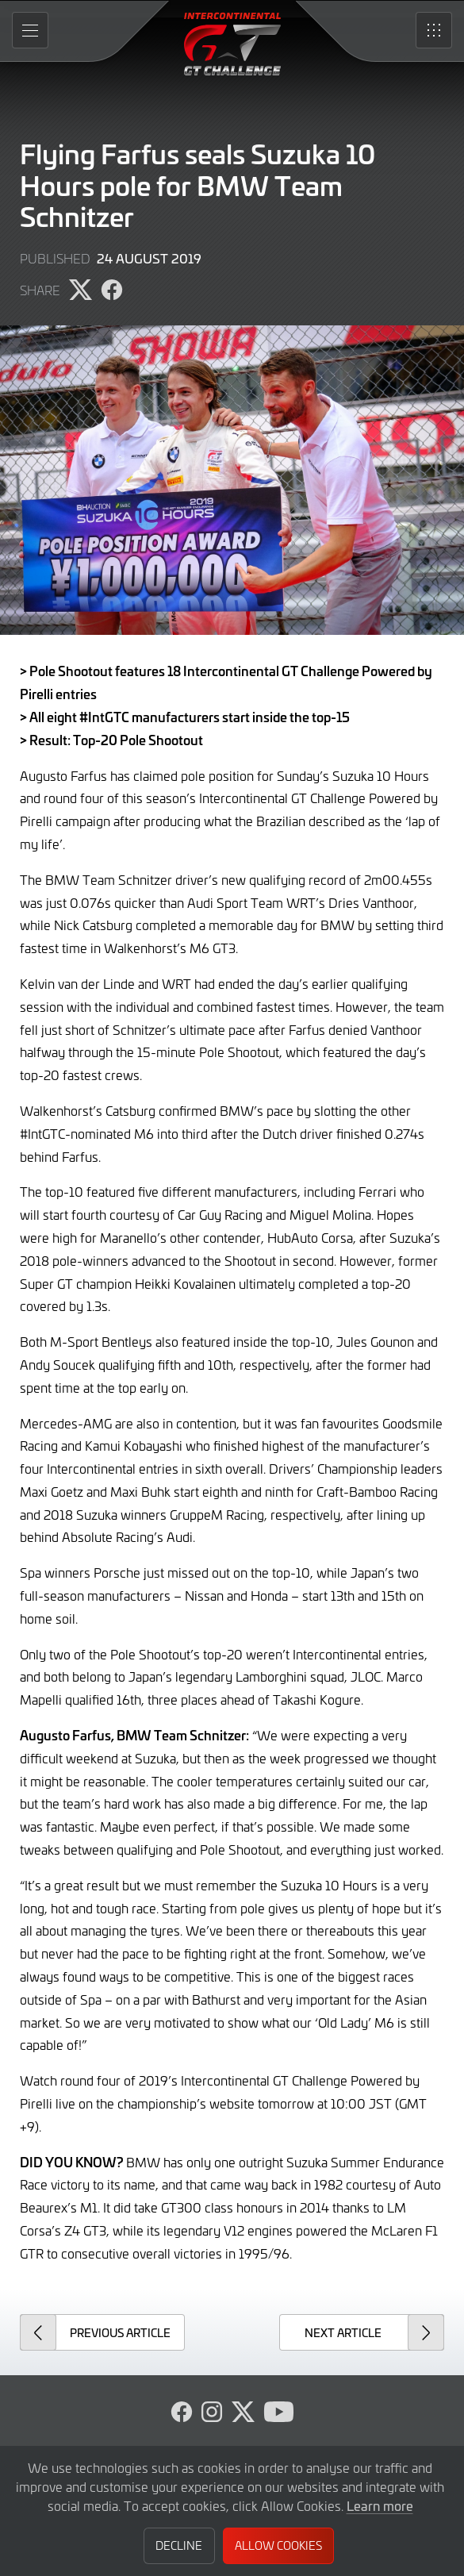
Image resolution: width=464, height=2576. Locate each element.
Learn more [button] (380, 2505)
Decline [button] (178, 2545)
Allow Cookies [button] (278, 2545)
